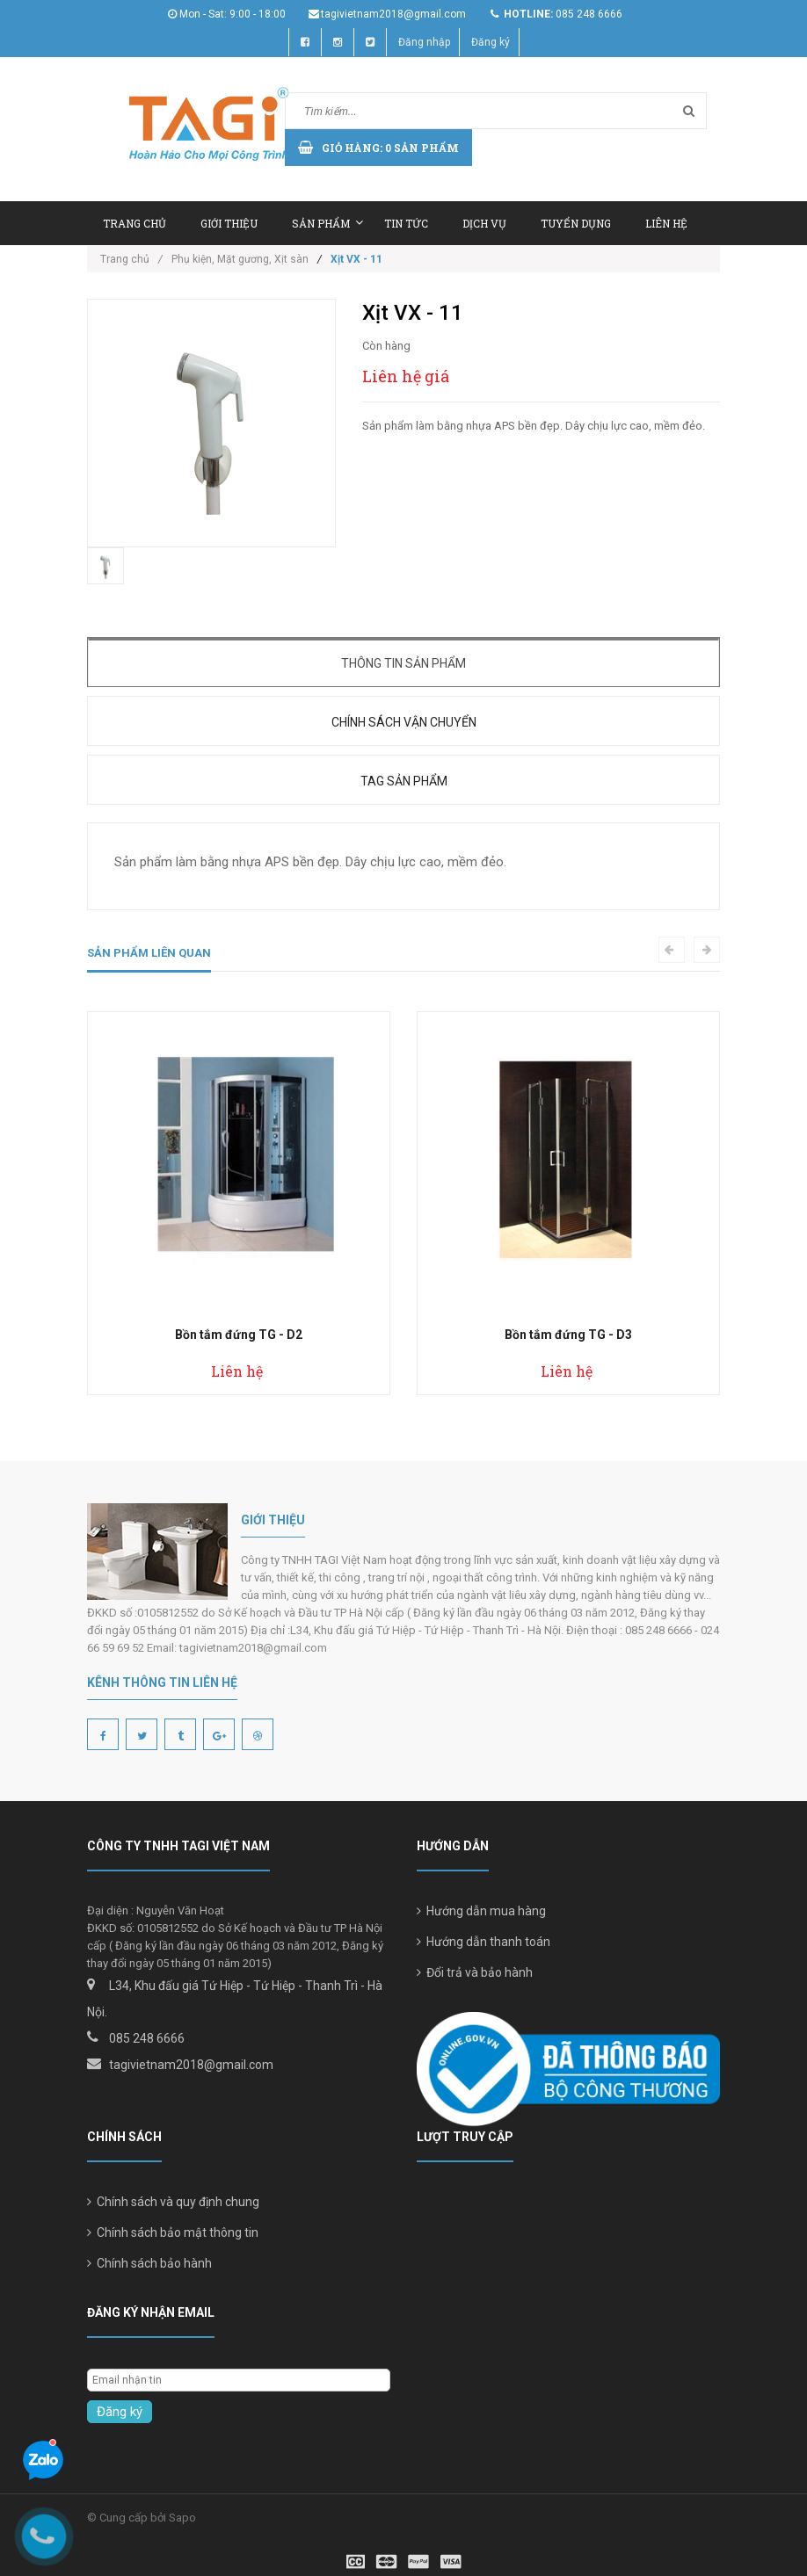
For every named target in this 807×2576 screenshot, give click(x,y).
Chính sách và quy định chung (173, 2202)
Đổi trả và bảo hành (475, 1972)
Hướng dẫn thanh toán (483, 1942)
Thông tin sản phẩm (403, 663)
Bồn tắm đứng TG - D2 (238, 1335)
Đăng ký (490, 42)
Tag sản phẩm (403, 781)
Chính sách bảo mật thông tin (172, 2232)
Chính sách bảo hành (149, 2263)
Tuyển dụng (576, 223)
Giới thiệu (229, 223)
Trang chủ (134, 223)
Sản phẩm (327, 223)
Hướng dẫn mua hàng (481, 1911)
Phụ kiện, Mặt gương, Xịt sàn (240, 259)
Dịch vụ (484, 223)
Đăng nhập (424, 42)
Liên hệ (666, 223)
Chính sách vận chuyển (403, 722)
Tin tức (406, 223)
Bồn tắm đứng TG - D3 (568, 1335)
